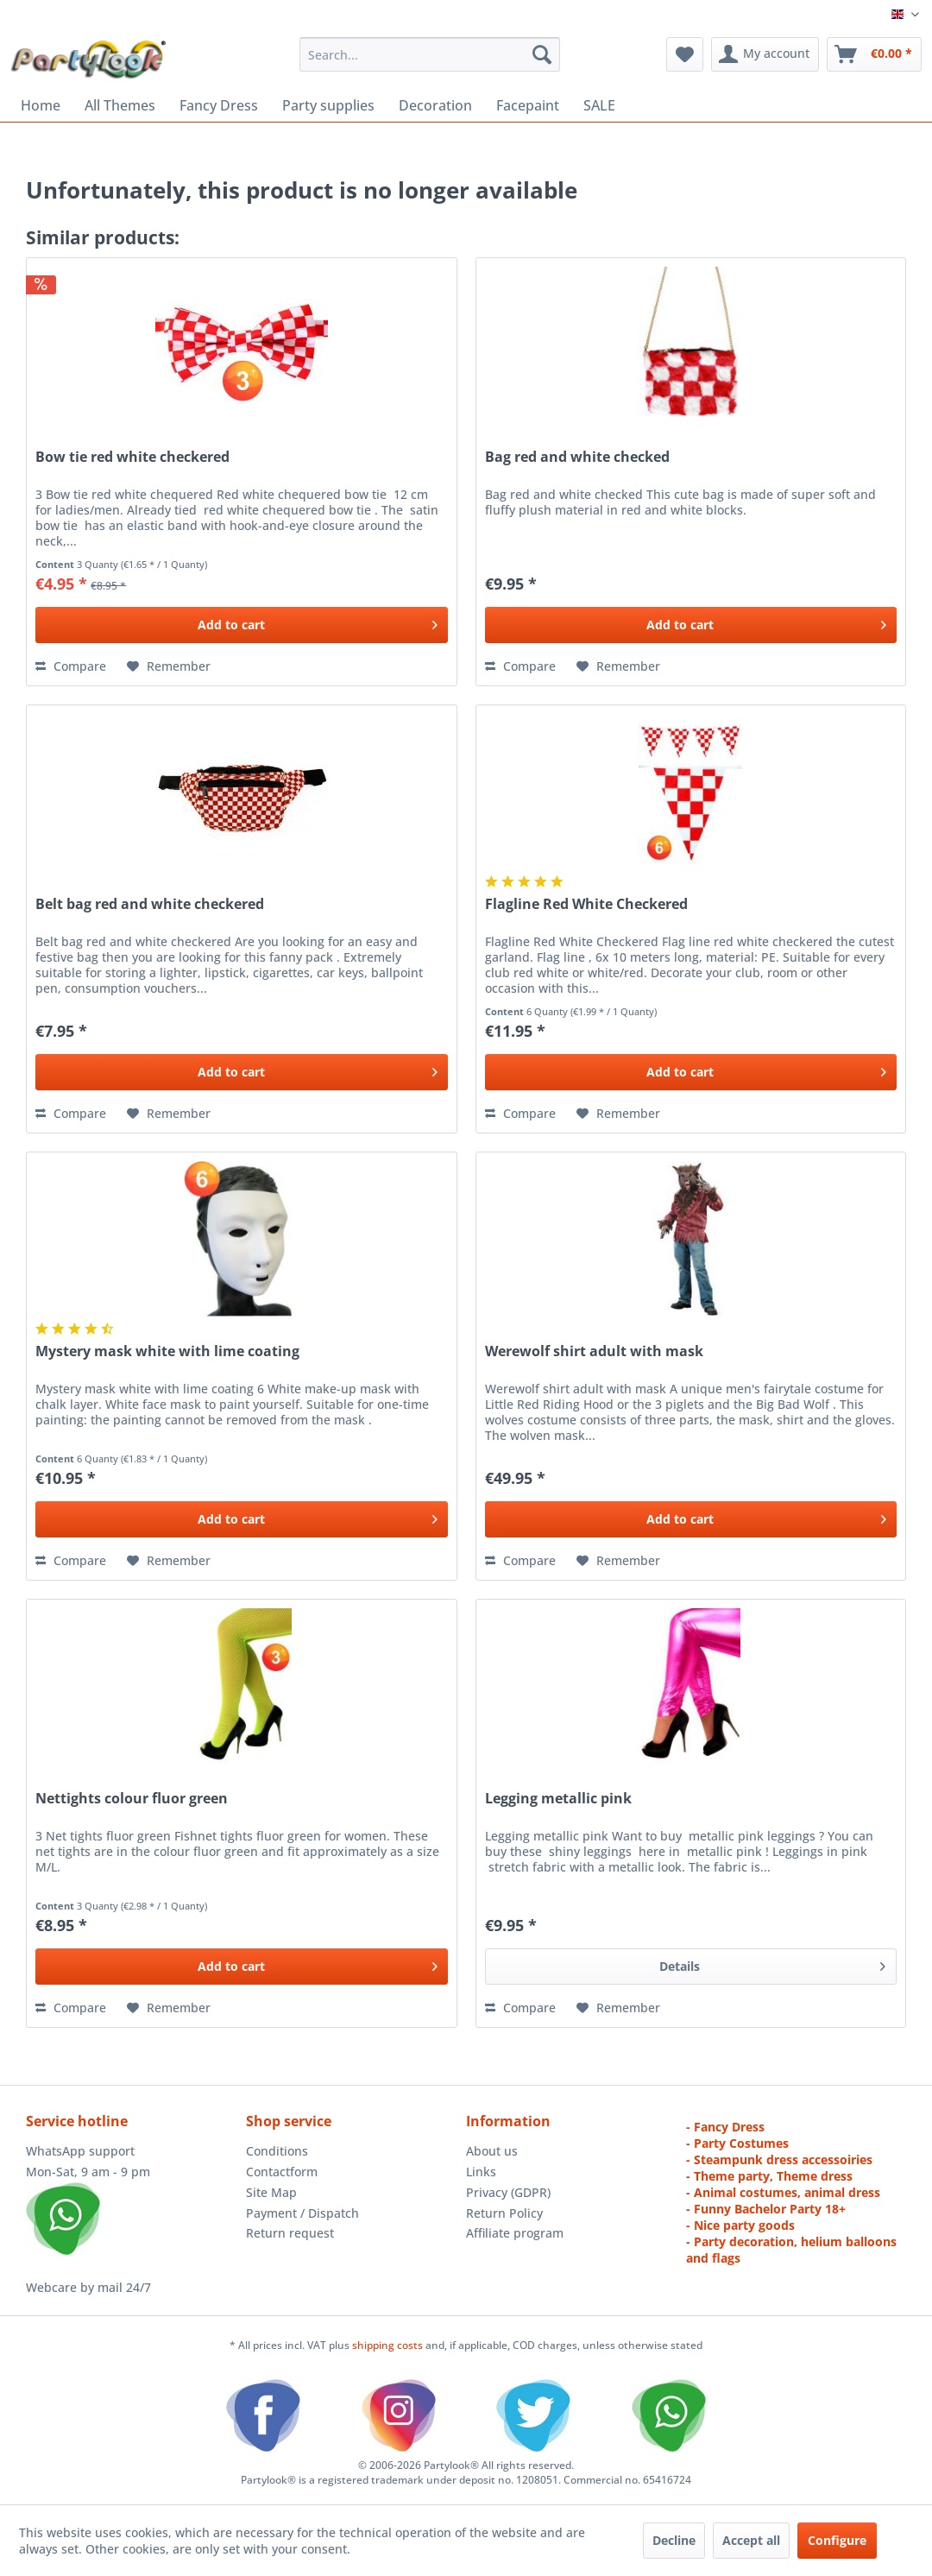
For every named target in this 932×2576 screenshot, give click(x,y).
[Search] (542, 54)
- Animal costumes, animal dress (783, 2192)
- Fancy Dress (725, 2126)
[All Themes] (119, 105)
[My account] (765, 54)
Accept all (751, 2540)
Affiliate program (515, 2233)
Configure (837, 2540)
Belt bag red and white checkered (149, 904)
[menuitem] (429, 54)
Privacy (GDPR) (508, 2192)
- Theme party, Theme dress (769, 2176)
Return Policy (504, 2213)
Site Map (271, 2192)
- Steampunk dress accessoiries (779, 2159)
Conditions (277, 2151)
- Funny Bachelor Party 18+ (766, 2208)
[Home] (40, 105)
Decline (674, 2540)
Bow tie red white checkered (132, 457)
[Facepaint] (527, 105)
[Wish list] (684, 54)
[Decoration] (435, 105)
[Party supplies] (328, 105)
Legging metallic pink (558, 1799)
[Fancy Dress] (218, 105)
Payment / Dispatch (302, 2213)
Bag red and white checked (577, 457)
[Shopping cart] (874, 54)
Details (772, 1963)
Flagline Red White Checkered (586, 904)
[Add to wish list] (169, 666)
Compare (70, 666)
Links (481, 2171)
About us (492, 2151)
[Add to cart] (241, 625)
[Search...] (429, 54)
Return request (290, 2233)
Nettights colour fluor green (131, 1799)
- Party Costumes (737, 2143)
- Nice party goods (740, 2225)
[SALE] (599, 105)
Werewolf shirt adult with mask (594, 1351)
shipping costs (388, 2345)
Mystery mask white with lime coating (167, 1351)
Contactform (282, 2171)
